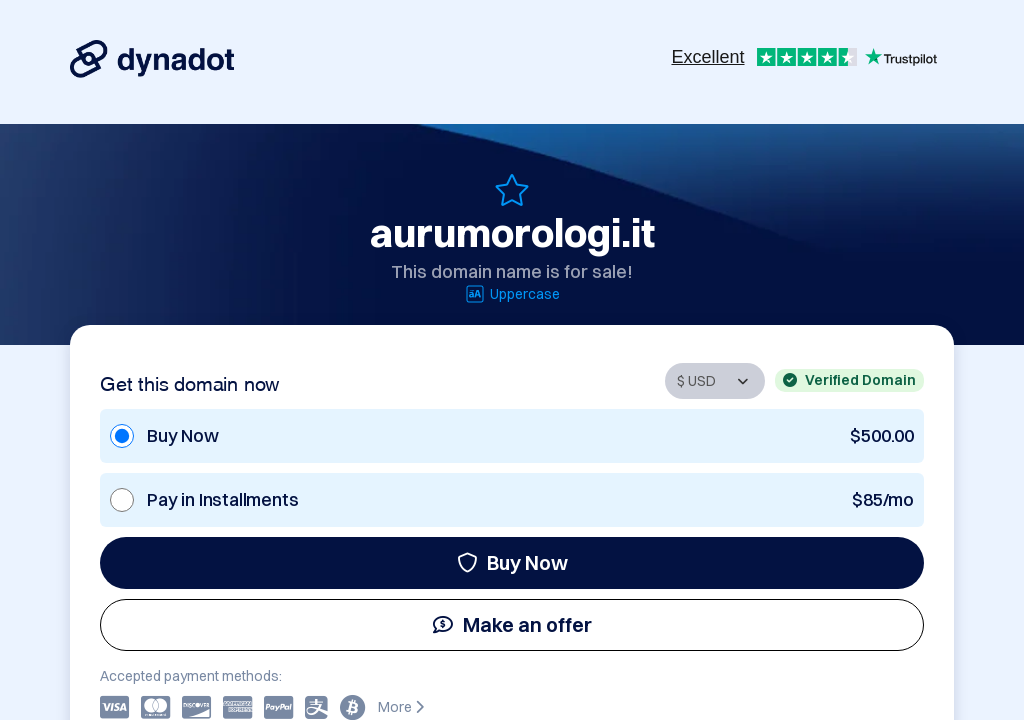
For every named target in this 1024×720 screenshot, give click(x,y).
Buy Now (512, 562)
